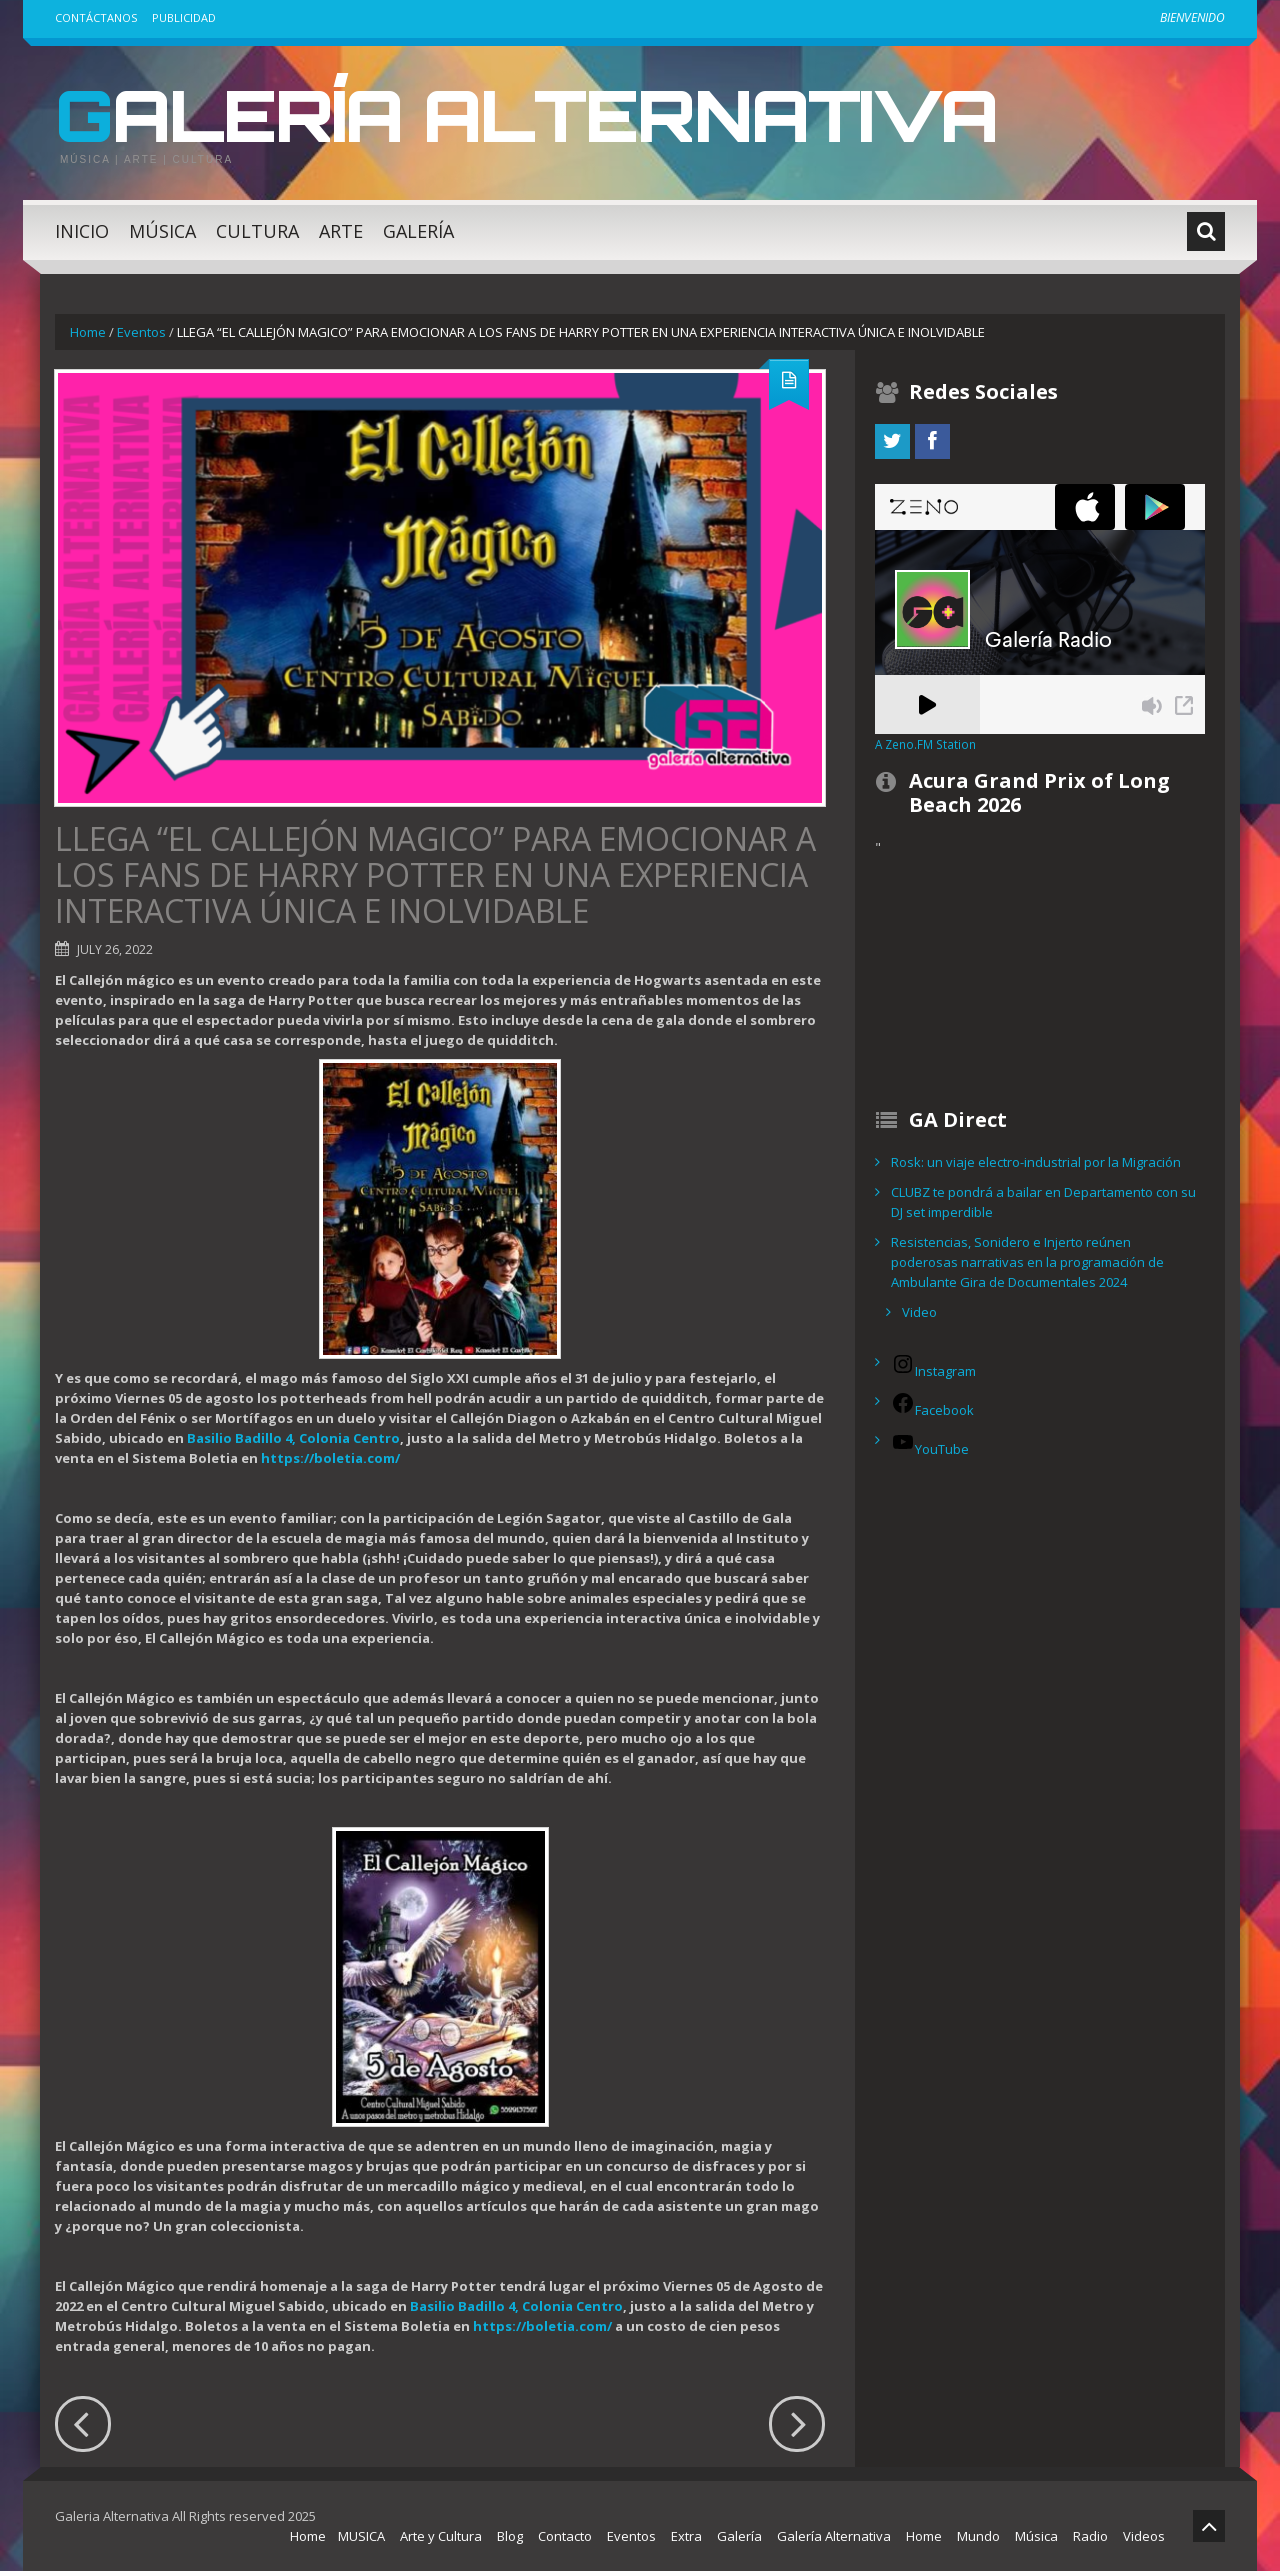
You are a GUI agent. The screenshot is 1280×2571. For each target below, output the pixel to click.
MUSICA (361, 2536)
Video (919, 1312)
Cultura (257, 231)
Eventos (141, 332)
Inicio (82, 231)
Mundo (978, 2536)
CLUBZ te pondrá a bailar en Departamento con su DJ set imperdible (1043, 1202)
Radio (1090, 2536)
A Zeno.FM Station (925, 744)
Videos (1144, 2536)
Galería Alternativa (534, 114)
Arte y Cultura (441, 2536)
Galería (418, 231)
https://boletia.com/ (330, 1458)
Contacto (565, 2536)
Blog (510, 2536)
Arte (341, 231)
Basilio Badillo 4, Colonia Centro (293, 1438)
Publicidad (184, 17)
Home (88, 332)
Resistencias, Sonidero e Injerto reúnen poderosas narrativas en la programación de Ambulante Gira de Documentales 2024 (1027, 1262)
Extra (686, 2536)
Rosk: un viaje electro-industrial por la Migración (1036, 1162)
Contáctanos (96, 17)
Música (162, 231)
